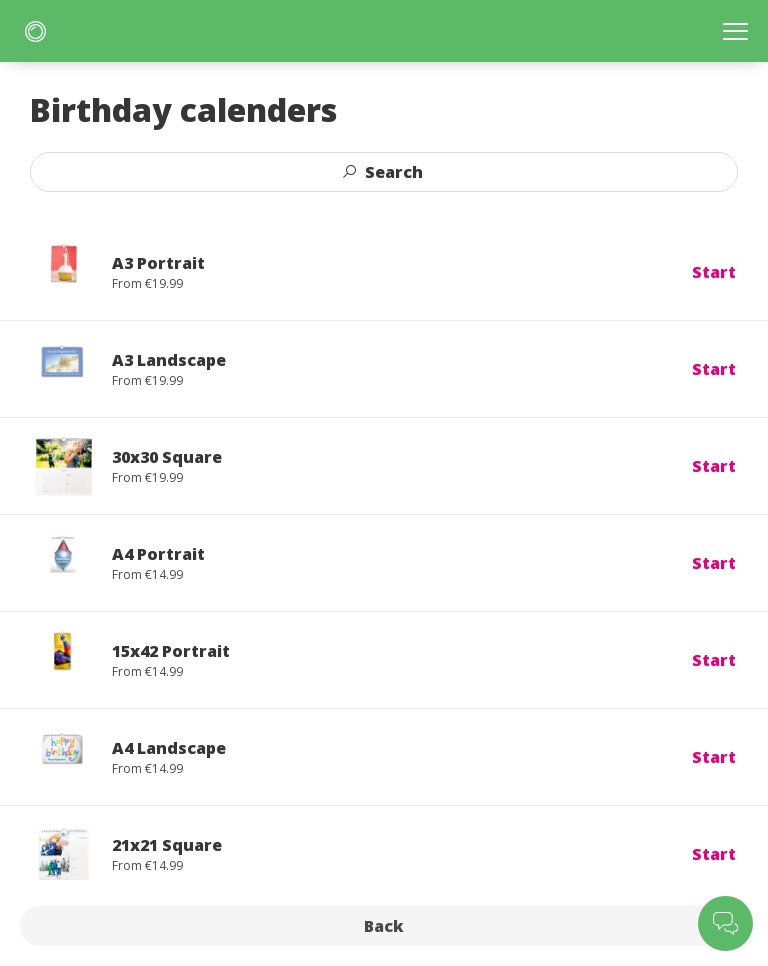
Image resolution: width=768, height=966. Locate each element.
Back (384, 926)
